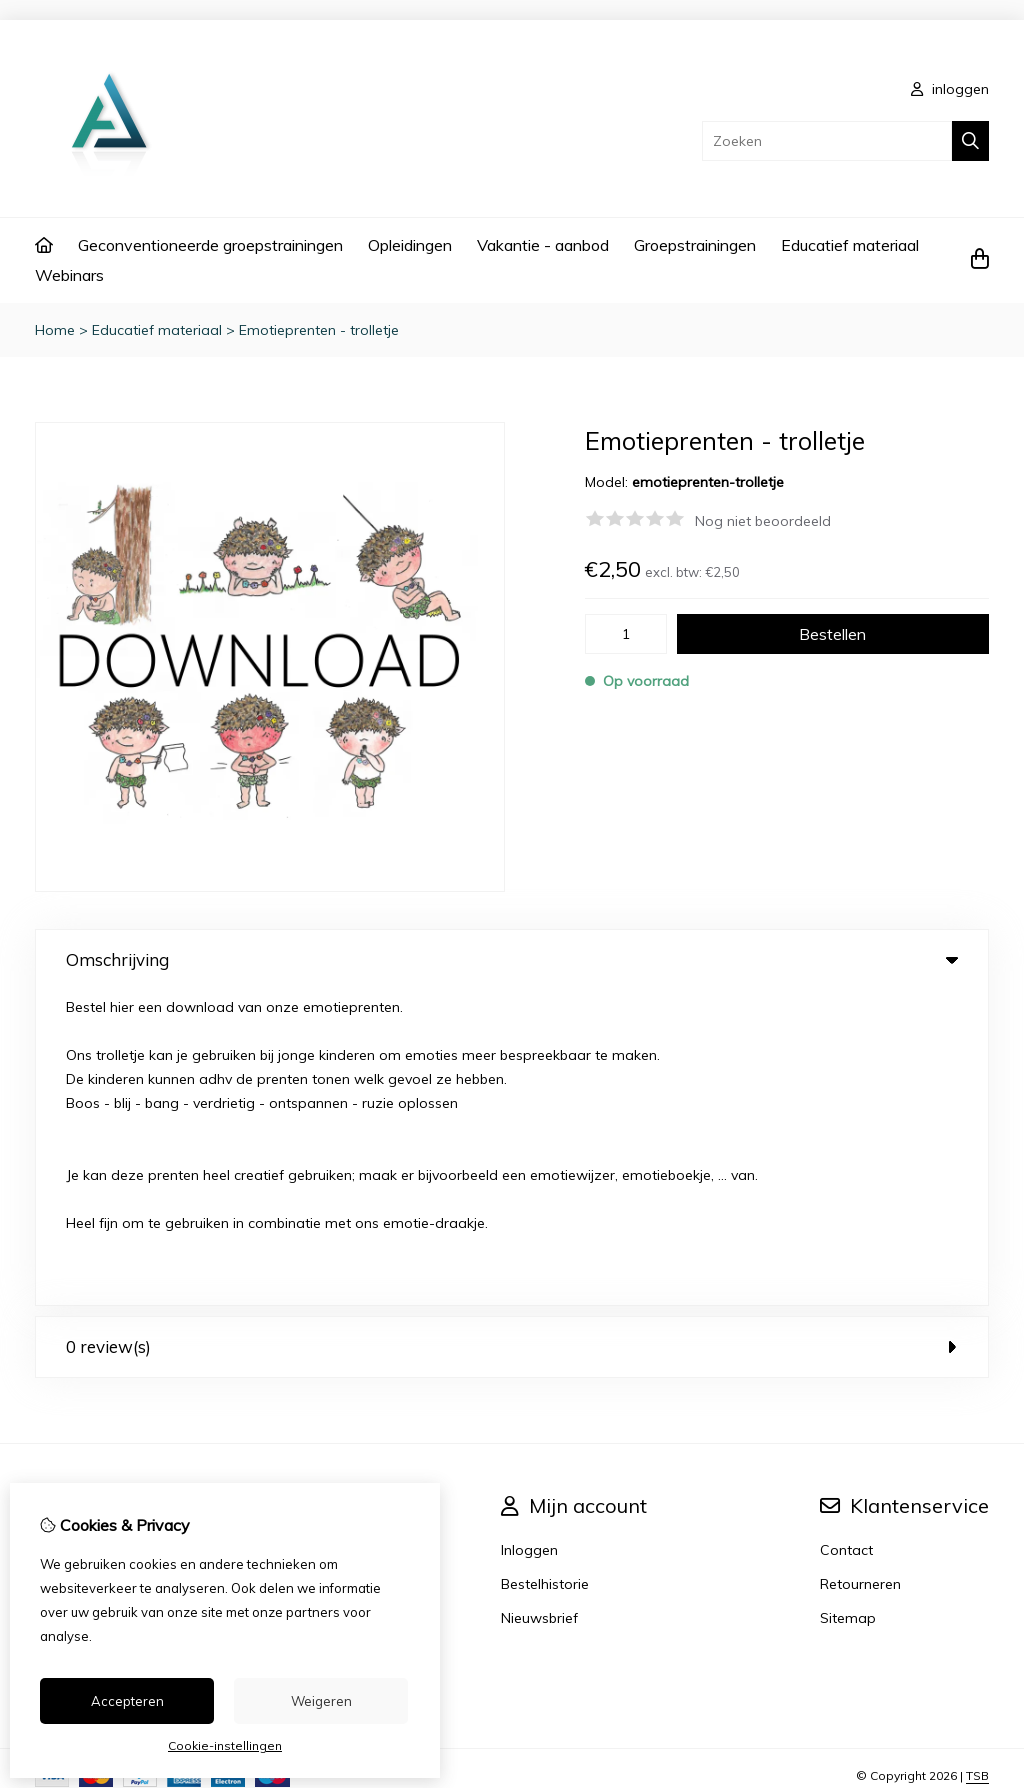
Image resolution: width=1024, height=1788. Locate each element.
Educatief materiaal (850, 245)
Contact (846, 1235)
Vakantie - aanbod (543, 245)
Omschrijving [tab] (512, 959)
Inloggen (529, 1235)
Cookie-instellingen (225, 1745)
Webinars (69, 275)
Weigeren (321, 1701)
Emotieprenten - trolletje (319, 330)
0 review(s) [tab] (512, 1031)
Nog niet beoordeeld (763, 521)
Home (55, 330)
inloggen (950, 89)
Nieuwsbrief (539, 1303)
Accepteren (127, 1701)
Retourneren (860, 1269)
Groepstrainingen (695, 245)
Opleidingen (410, 245)
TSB (977, 1460)
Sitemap (848, 1303)
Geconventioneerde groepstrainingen (210, 245)
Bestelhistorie (545, 1269)
